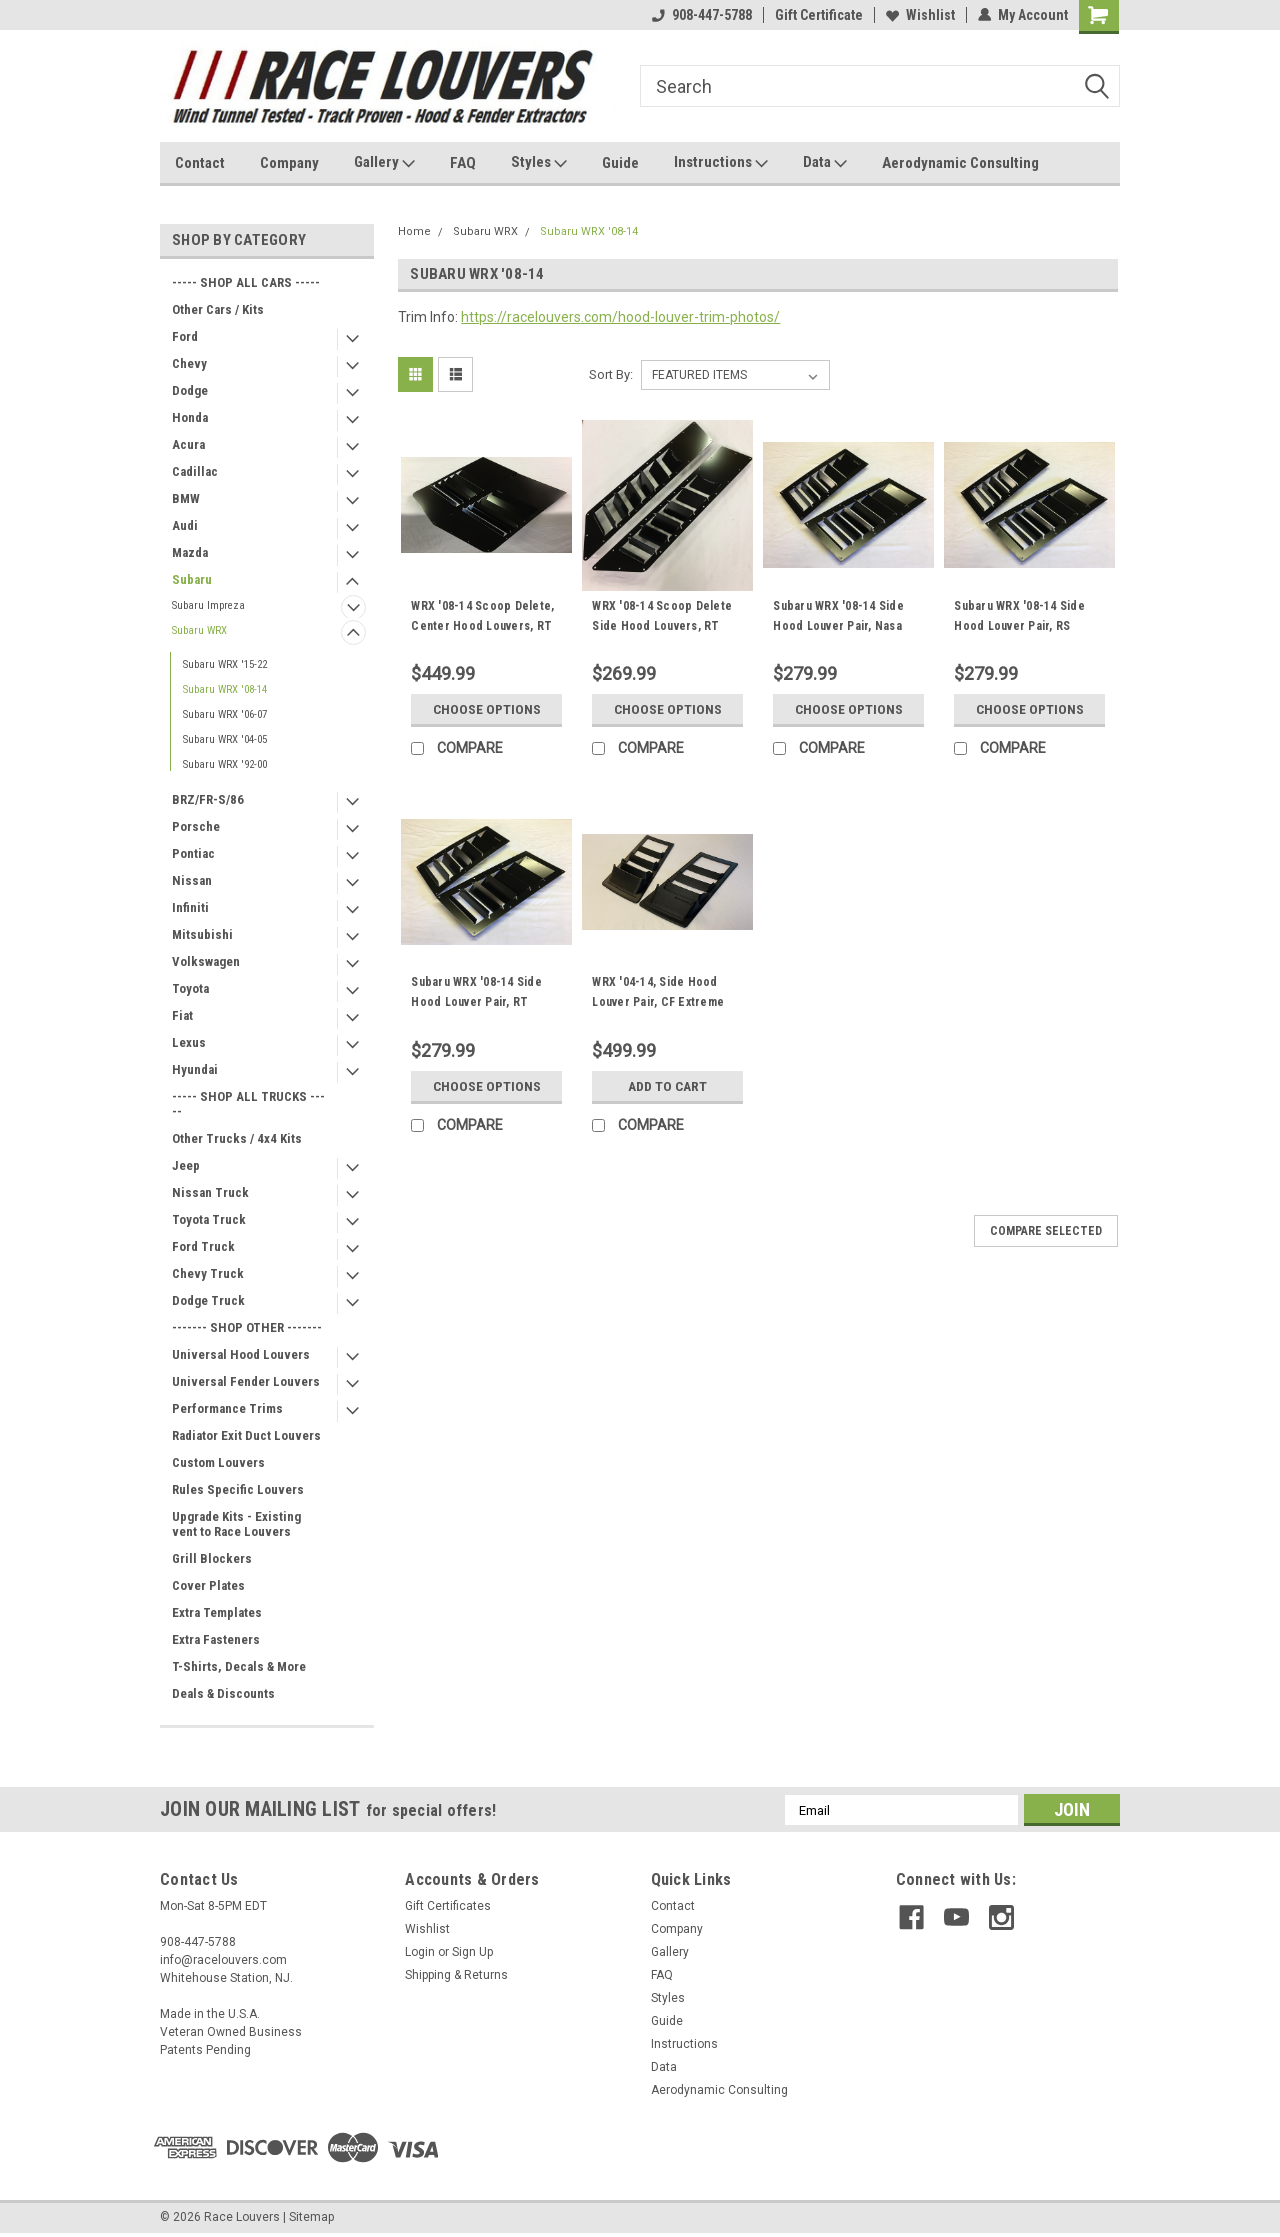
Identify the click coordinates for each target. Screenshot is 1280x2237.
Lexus (189, 1042)
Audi (185, 525)
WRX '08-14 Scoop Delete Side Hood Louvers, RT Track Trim (662, 626)
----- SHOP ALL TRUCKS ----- (248, 1104)
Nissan (192, 880)
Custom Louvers (218, 1462)
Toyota (190, 988)
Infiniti (190, 907)
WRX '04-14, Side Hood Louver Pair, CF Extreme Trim (658, 1002)
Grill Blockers (212, 1558)
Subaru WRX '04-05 (225, 739)
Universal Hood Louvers (241, 1354)
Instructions (721, 163)
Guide (620, 163)
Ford (185, 336)
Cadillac (195, 471)
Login (420, 1952)
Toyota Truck (209, 1219)
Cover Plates (208, 1585)
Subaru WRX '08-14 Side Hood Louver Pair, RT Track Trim (476, 1002)
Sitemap (311, 2217)
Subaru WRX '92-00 (225, 764)
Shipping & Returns (456, 1975)
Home (414, 231)
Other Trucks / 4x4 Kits (237, 1138)
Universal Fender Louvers (246, 1381)
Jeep (186, 1165)
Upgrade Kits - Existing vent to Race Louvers (236, 1524)
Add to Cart (667, 1086)
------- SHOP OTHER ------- (247, 1327)
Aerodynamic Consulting (960, 163)
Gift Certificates (448, 1906)
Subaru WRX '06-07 (225, 714)
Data (825, 163)
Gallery (384, 163)
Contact (200, 163)
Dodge (190, 390)
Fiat (182, 1015)
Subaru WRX (199, 630)
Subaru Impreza (208, 605)
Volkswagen (206, 961)
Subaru (192, 579)
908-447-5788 (702, 15)
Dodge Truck (208, 1300)
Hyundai (195, 1069)
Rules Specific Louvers (238, 1489)
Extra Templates (217, 1612)
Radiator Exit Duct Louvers (246, 1435)
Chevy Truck (208, 1273)
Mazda (190, 552)
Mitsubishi (202, 934)
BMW (186, 498)
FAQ (463, 163)
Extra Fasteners (216, 1639)
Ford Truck (203, 1246)
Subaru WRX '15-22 (225, 664)
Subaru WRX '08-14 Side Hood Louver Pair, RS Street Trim (1019, 626)
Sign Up (472, 1952)
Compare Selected (1046, 1231)
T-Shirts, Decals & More (239, 1666)
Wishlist (920, 15)
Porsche (196, 826)
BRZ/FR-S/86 (208, 799)
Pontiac (193, 853)
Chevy (189, 363)
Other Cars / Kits (218, 309)
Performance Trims (227, 1408)
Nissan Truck (210, 1192)
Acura (188, 444)
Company (289, 163)
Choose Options (487, 709)
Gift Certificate (819, 15)
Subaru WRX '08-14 (225, 689)
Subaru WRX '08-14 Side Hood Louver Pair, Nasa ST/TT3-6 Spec (838, 626)
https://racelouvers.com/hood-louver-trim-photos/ (620, 317)
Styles (539, 163)
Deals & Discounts (223, 1693)
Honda (190, 417)
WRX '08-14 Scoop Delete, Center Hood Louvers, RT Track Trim (482, 626)
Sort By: (611, 374)
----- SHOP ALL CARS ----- (246, 282)
